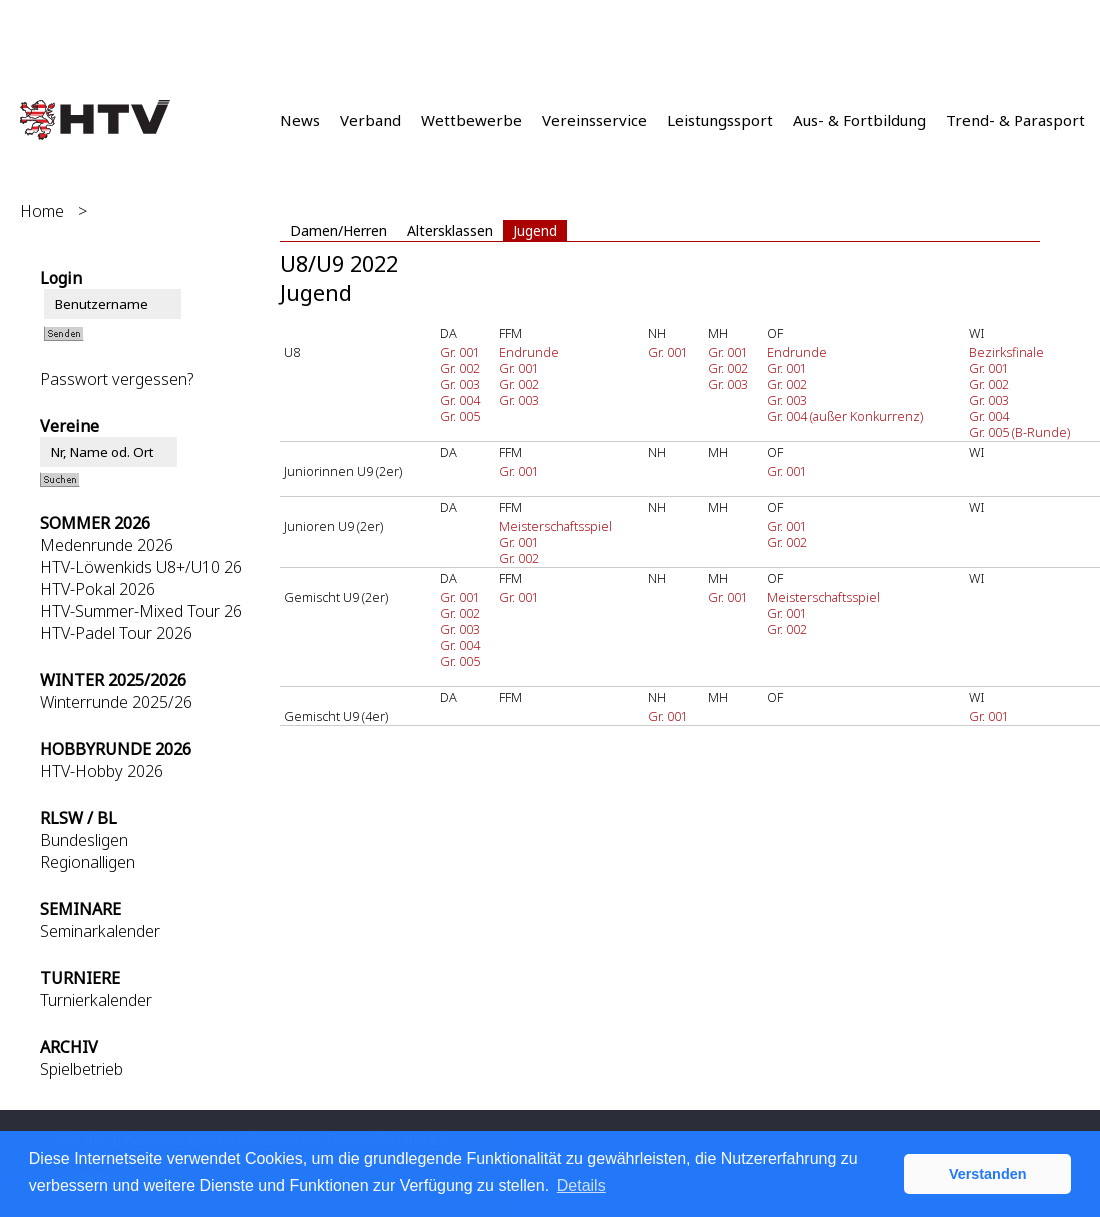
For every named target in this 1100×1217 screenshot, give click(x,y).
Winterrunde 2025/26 (116, 702)
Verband (370, 120)
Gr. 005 (460, 416)
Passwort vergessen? (116, 379)
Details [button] (581, 1185)
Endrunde (529, 352)
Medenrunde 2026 (106, 545)
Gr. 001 (460, 352)
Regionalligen (87, 862)
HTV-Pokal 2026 (97, 589)
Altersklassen (450, 230)
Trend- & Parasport (1015, 120)
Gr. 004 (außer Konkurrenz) (845, 416)
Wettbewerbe (471, 120)
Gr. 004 (460, 400)
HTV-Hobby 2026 (101, 771)
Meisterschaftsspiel (555, 526)
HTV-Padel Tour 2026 (116, 633)
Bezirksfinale (1006, 352)
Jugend (535, 230)
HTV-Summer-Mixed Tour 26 (141, 611)
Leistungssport (720, 120)
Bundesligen (84, 840)
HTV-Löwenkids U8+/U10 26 (141, 567)
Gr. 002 (460, 368)
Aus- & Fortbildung (859, 120)
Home (42, 211)
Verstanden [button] (988, 1174)
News (300, 120)
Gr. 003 (460, 384)
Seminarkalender (100, 931)
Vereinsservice (594, 120)
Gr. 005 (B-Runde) (1019, 432)
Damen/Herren (338, 230)
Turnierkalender (96, 1000)
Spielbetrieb (81, 1069)
